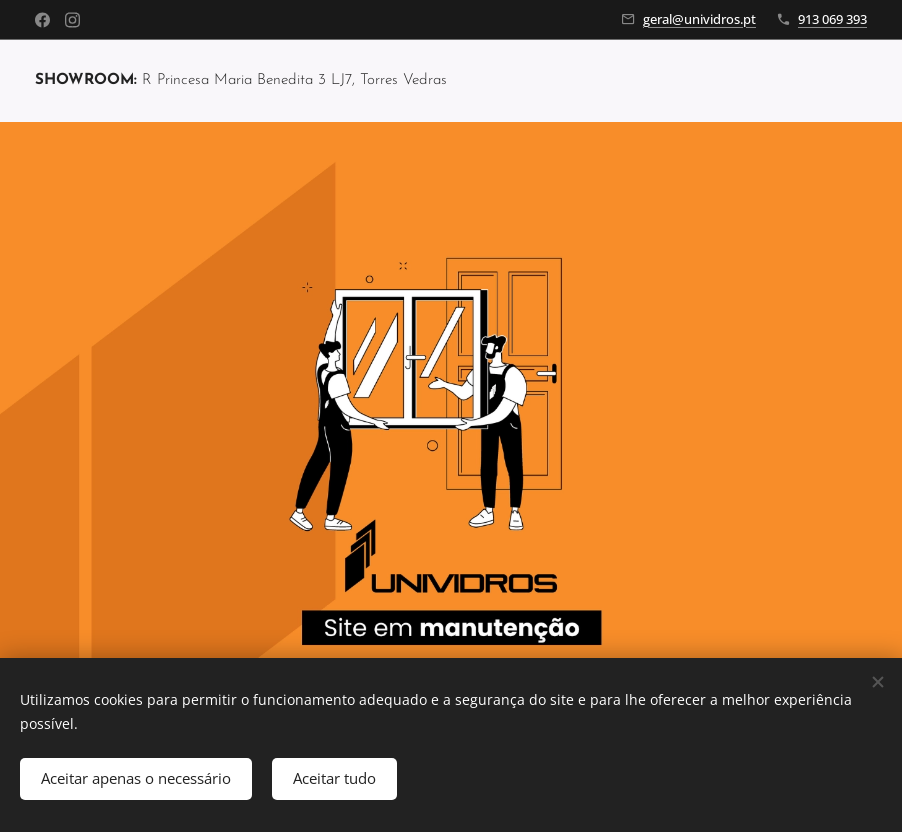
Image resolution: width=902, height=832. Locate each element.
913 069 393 (832, 19)
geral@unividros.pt (699, 19)
